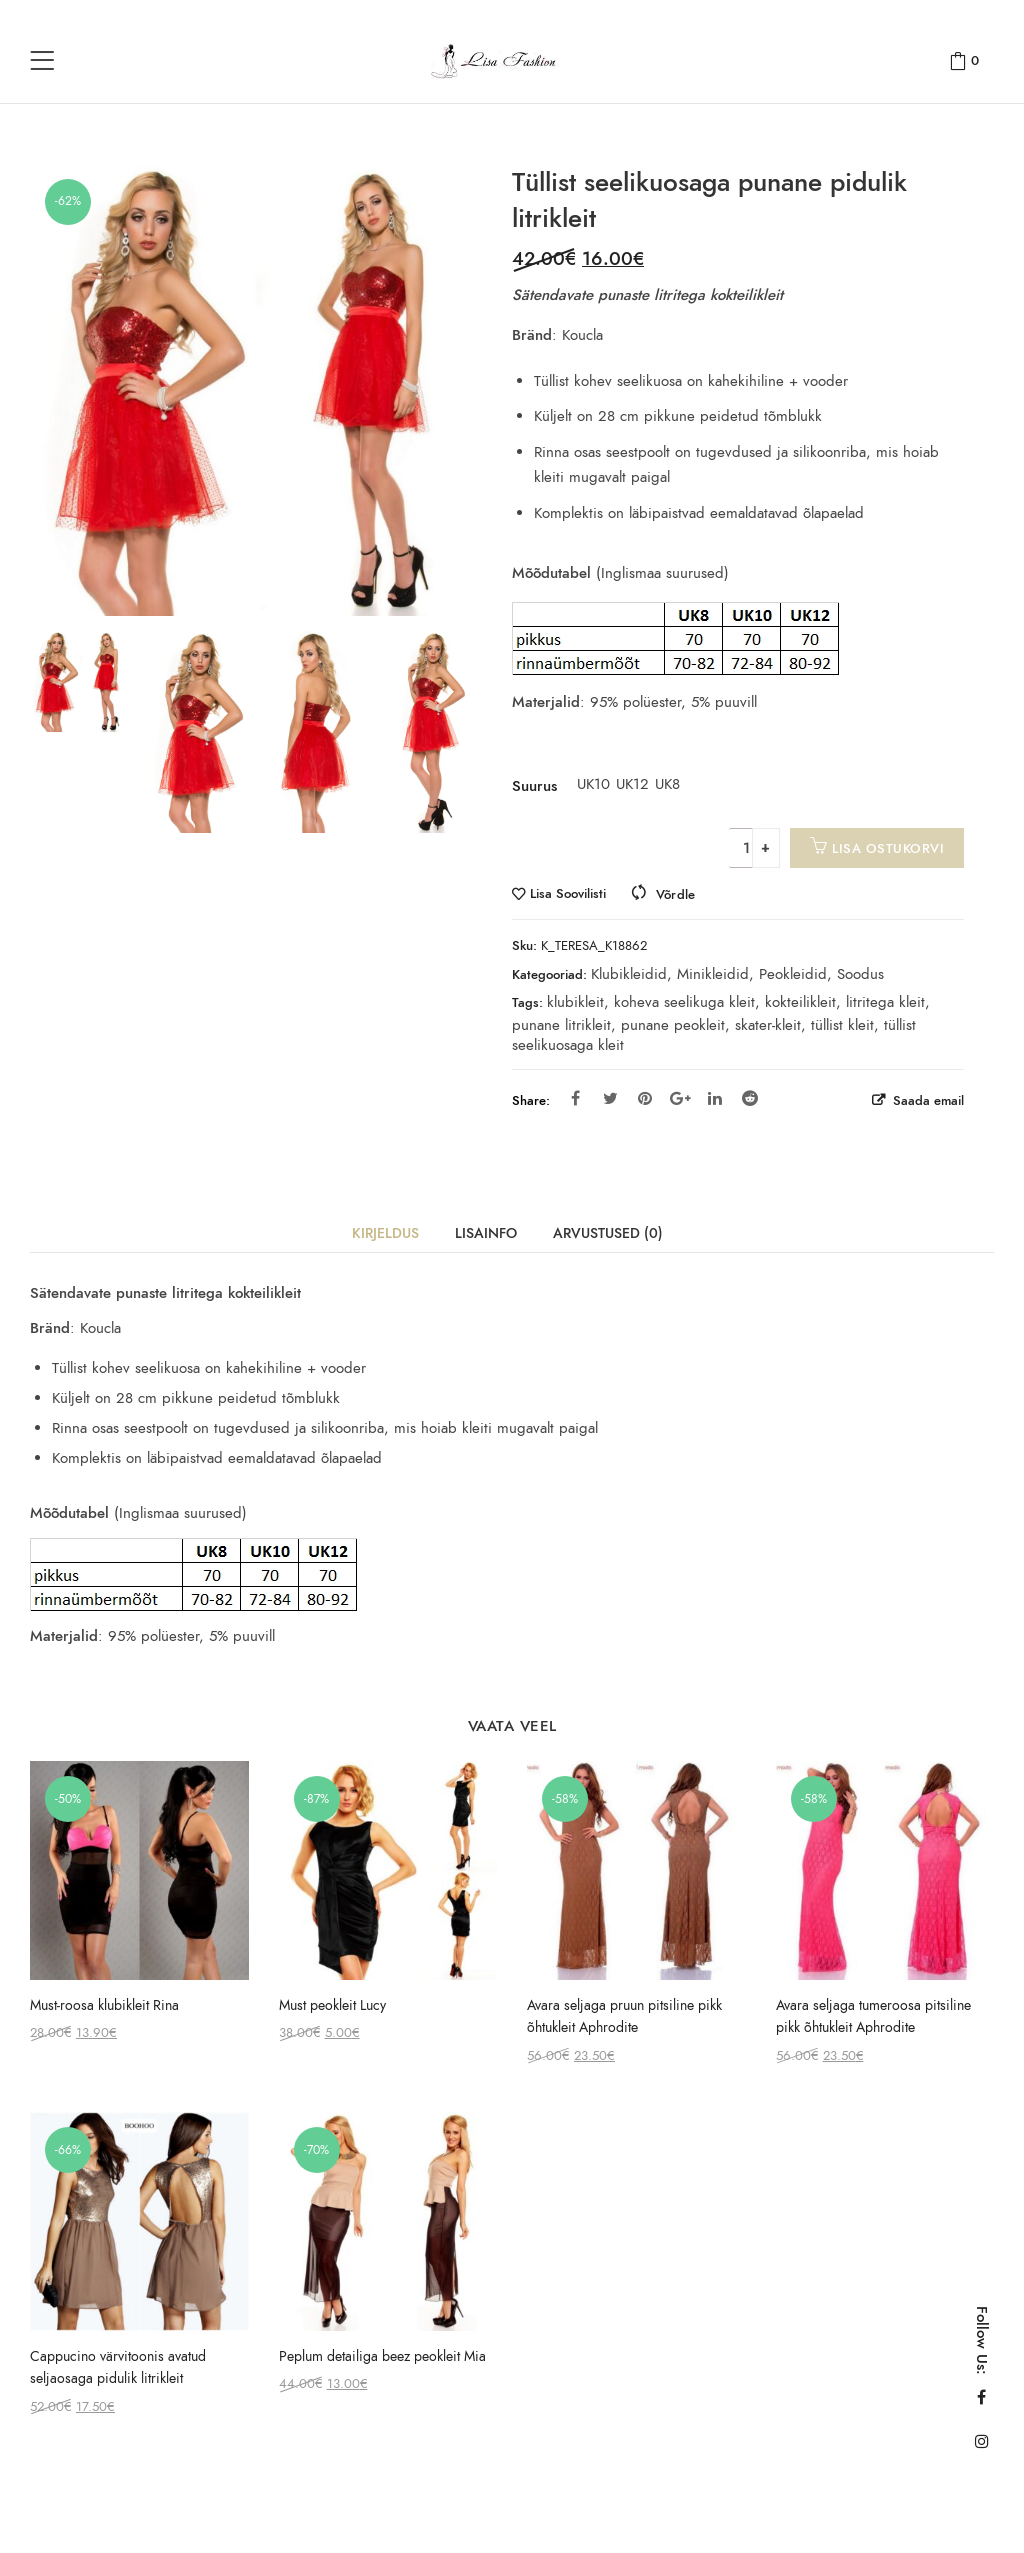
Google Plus (680, 1098)
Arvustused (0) (608, 1233)
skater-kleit (768, 1025)
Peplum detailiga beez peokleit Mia (382, 2356)
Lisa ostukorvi (888, 848)
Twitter (610, 1098)
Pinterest (645, 1098)
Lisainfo (486, 1233)
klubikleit (575, 1002)
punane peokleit (673, 1025)
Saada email (926, 1100)
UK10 (589, 784)
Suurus (534, 786)
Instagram (982, 2441)
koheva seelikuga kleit (684, 1002)
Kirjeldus (385, 1233)
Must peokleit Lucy (332, 2005)
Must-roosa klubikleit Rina (104, 2005)
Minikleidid (713, 974)
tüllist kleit (842, 1025)
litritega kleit (885, 1002)
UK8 (667, 784)
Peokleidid (793, 974)
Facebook (575, 1098)
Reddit (750, 1098)
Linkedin (715, 1098)
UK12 (628, 784)
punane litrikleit (561, 1025)
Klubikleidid (629, 974)
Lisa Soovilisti (568, 894)
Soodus (860, 974)
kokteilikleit (800, 1002)
